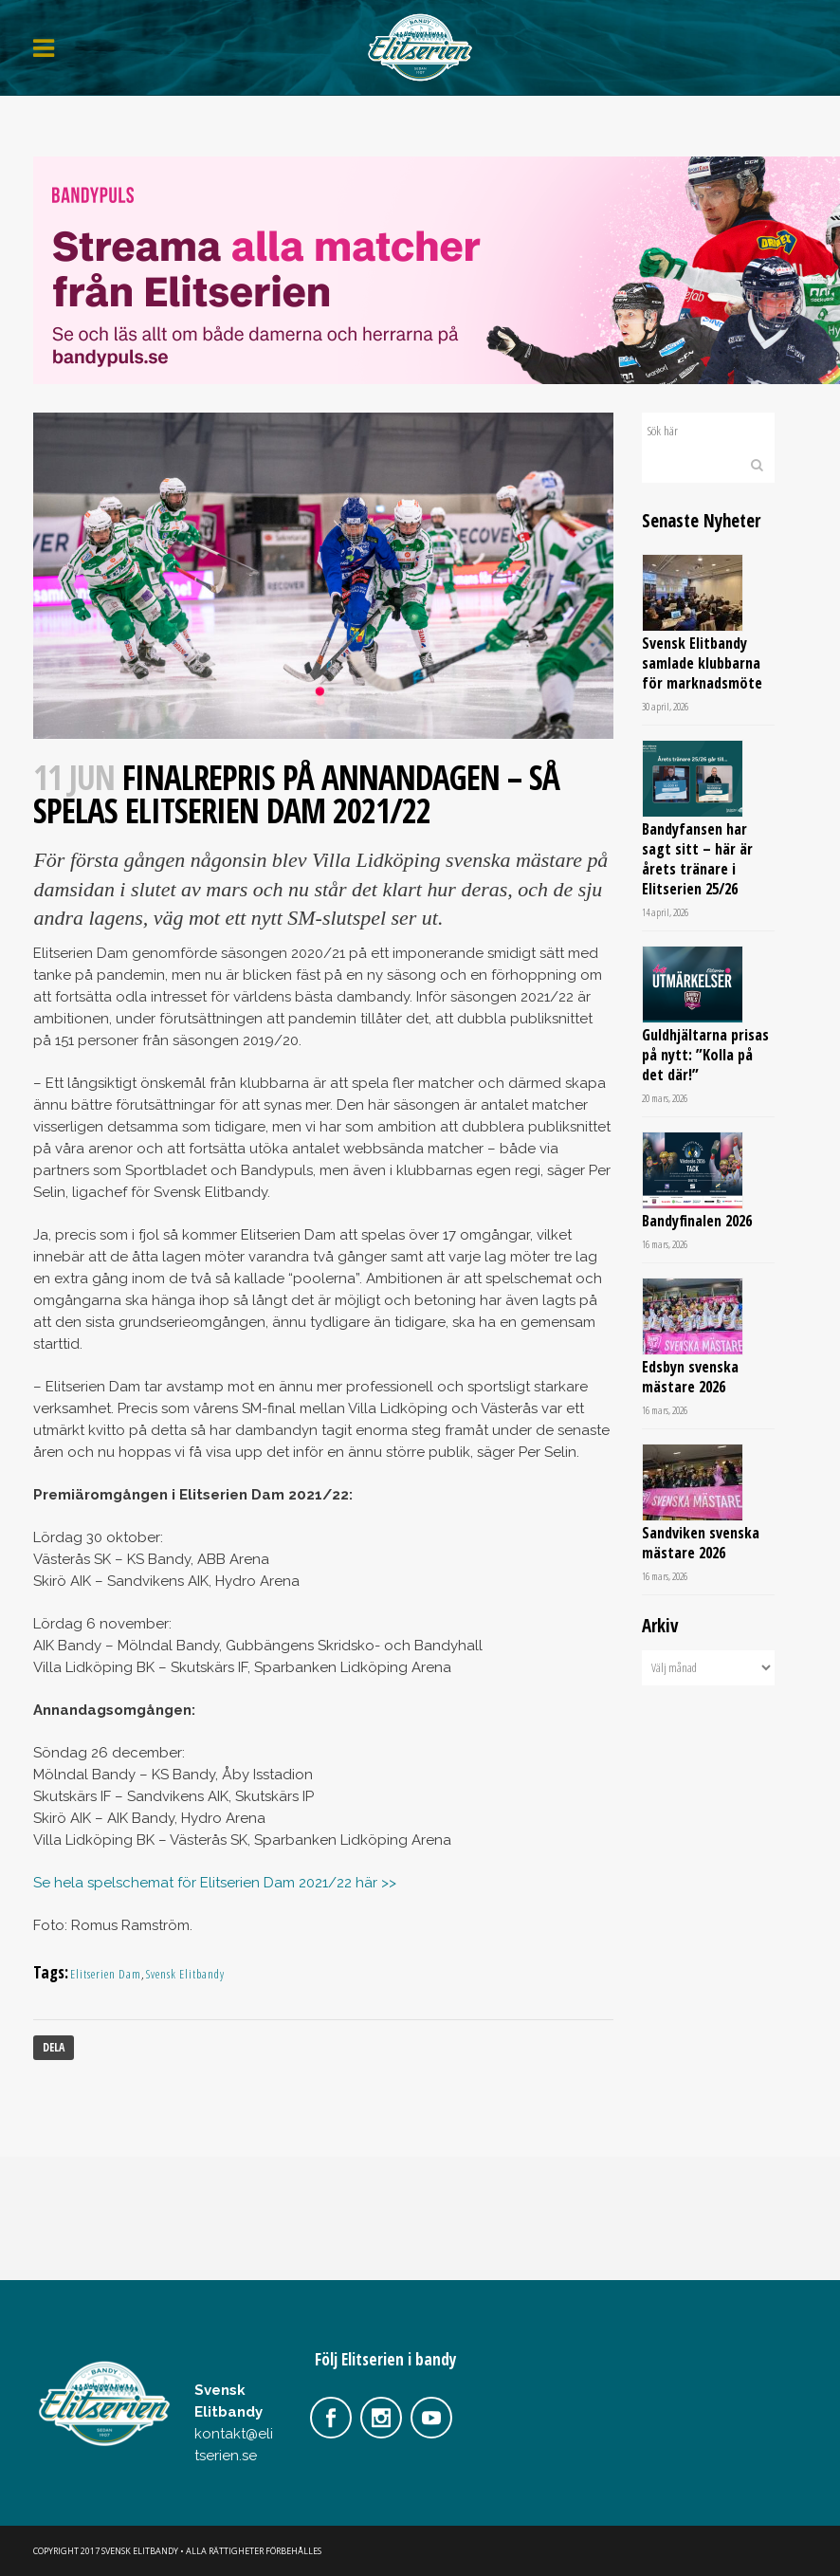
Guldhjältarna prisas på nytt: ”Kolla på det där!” (705, 1054)
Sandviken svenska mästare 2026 (700, 1542)
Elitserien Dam (105, 1973)
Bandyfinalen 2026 (697, 1220)
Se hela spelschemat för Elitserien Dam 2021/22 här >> (214, 1882)
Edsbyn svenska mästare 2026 (690, 1376)
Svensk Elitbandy (185, 1973)
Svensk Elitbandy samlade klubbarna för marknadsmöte (702, 663)
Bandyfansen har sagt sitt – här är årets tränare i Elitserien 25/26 (697, 859)
